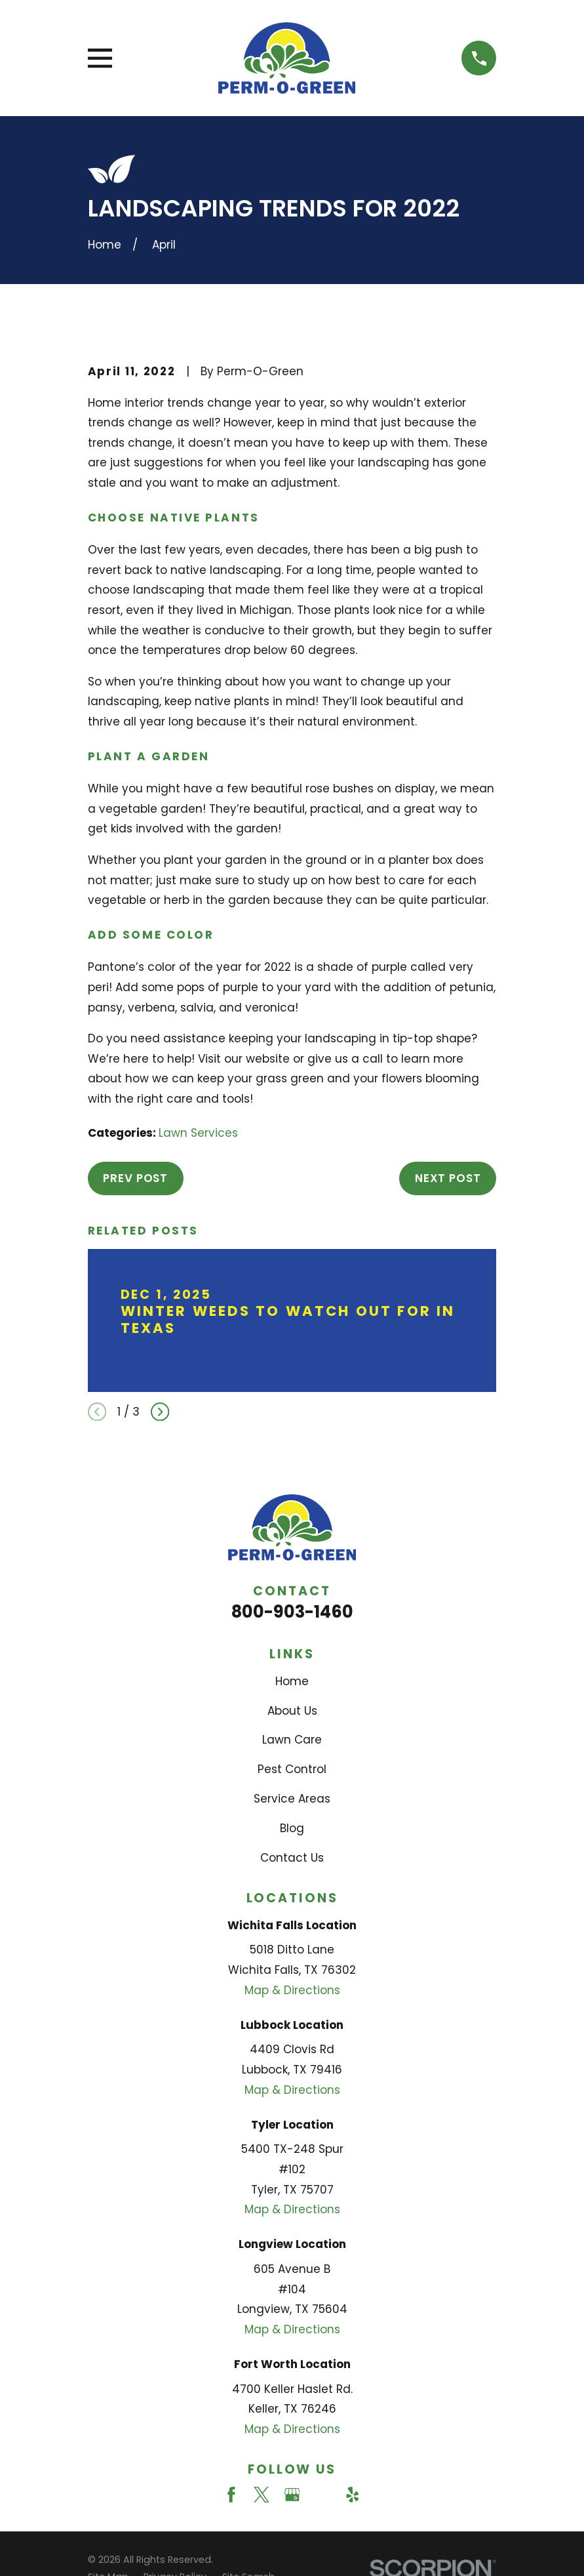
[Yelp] (352, 2495)
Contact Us (292, 1858)
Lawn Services (198, 1133)
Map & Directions (292, 1990)
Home (292, 1681)
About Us (292, 1711)
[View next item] (160, 1411)
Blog (292, 1828)
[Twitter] (261, 2495)
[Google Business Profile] (292, 2495)
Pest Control (292, 1769)
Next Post (448, 1178)
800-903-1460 (292, 1612)
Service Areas (292, 1799)
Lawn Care (292, 1740)
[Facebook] (231, 2495)
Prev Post (135, 1178)
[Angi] (322, 2495)
